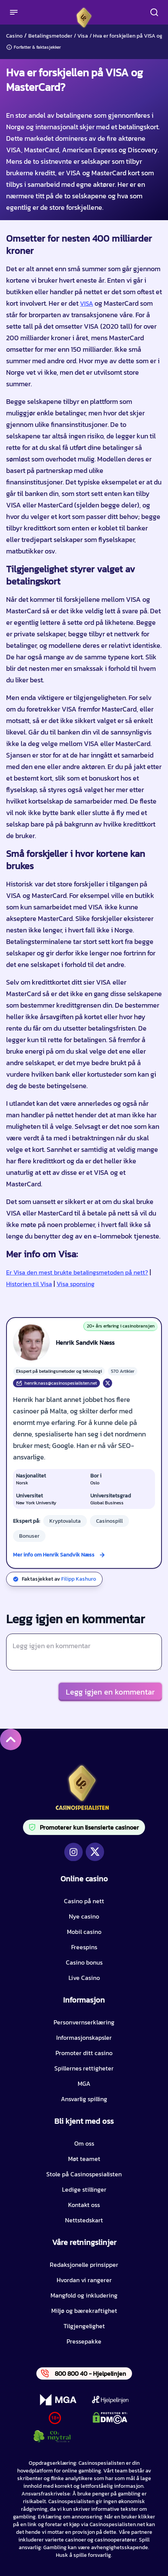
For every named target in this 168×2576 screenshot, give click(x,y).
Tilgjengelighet (84, 2326)
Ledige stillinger (84, 2189)
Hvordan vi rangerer (84, 2279)
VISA (86, 303)
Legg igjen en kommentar (110, 1692)
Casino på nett (84, 1901)
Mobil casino (84, 1931)
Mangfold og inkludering (84, 2295)
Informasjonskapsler (84, 2037)
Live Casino (84, 1977)
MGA (84, 2083)
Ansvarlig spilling (84, 2098)
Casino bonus (84, 1962)
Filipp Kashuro (78, 1579)
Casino (14, 36)
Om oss (84, 2143)
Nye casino (84, 1916)
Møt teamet (84, 2158)
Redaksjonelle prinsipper (84, 2264)
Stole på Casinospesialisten (84, 2174)
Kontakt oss (84, 2204)
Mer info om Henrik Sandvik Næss (54, 1555)
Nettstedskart (84, 2220)
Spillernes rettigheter (84, 2068)
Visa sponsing (76, 1283)
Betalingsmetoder (50, 36)
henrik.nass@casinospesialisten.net (56, 1383)
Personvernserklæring (84, 2022)
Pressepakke (84, 2341)
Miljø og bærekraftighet (84, 2310)
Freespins (84, 1947)
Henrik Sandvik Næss (85, 1342)
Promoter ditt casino (84, 2052)
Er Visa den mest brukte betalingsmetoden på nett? (77, 1272)
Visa (82, 36)
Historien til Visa (29, 1283)
